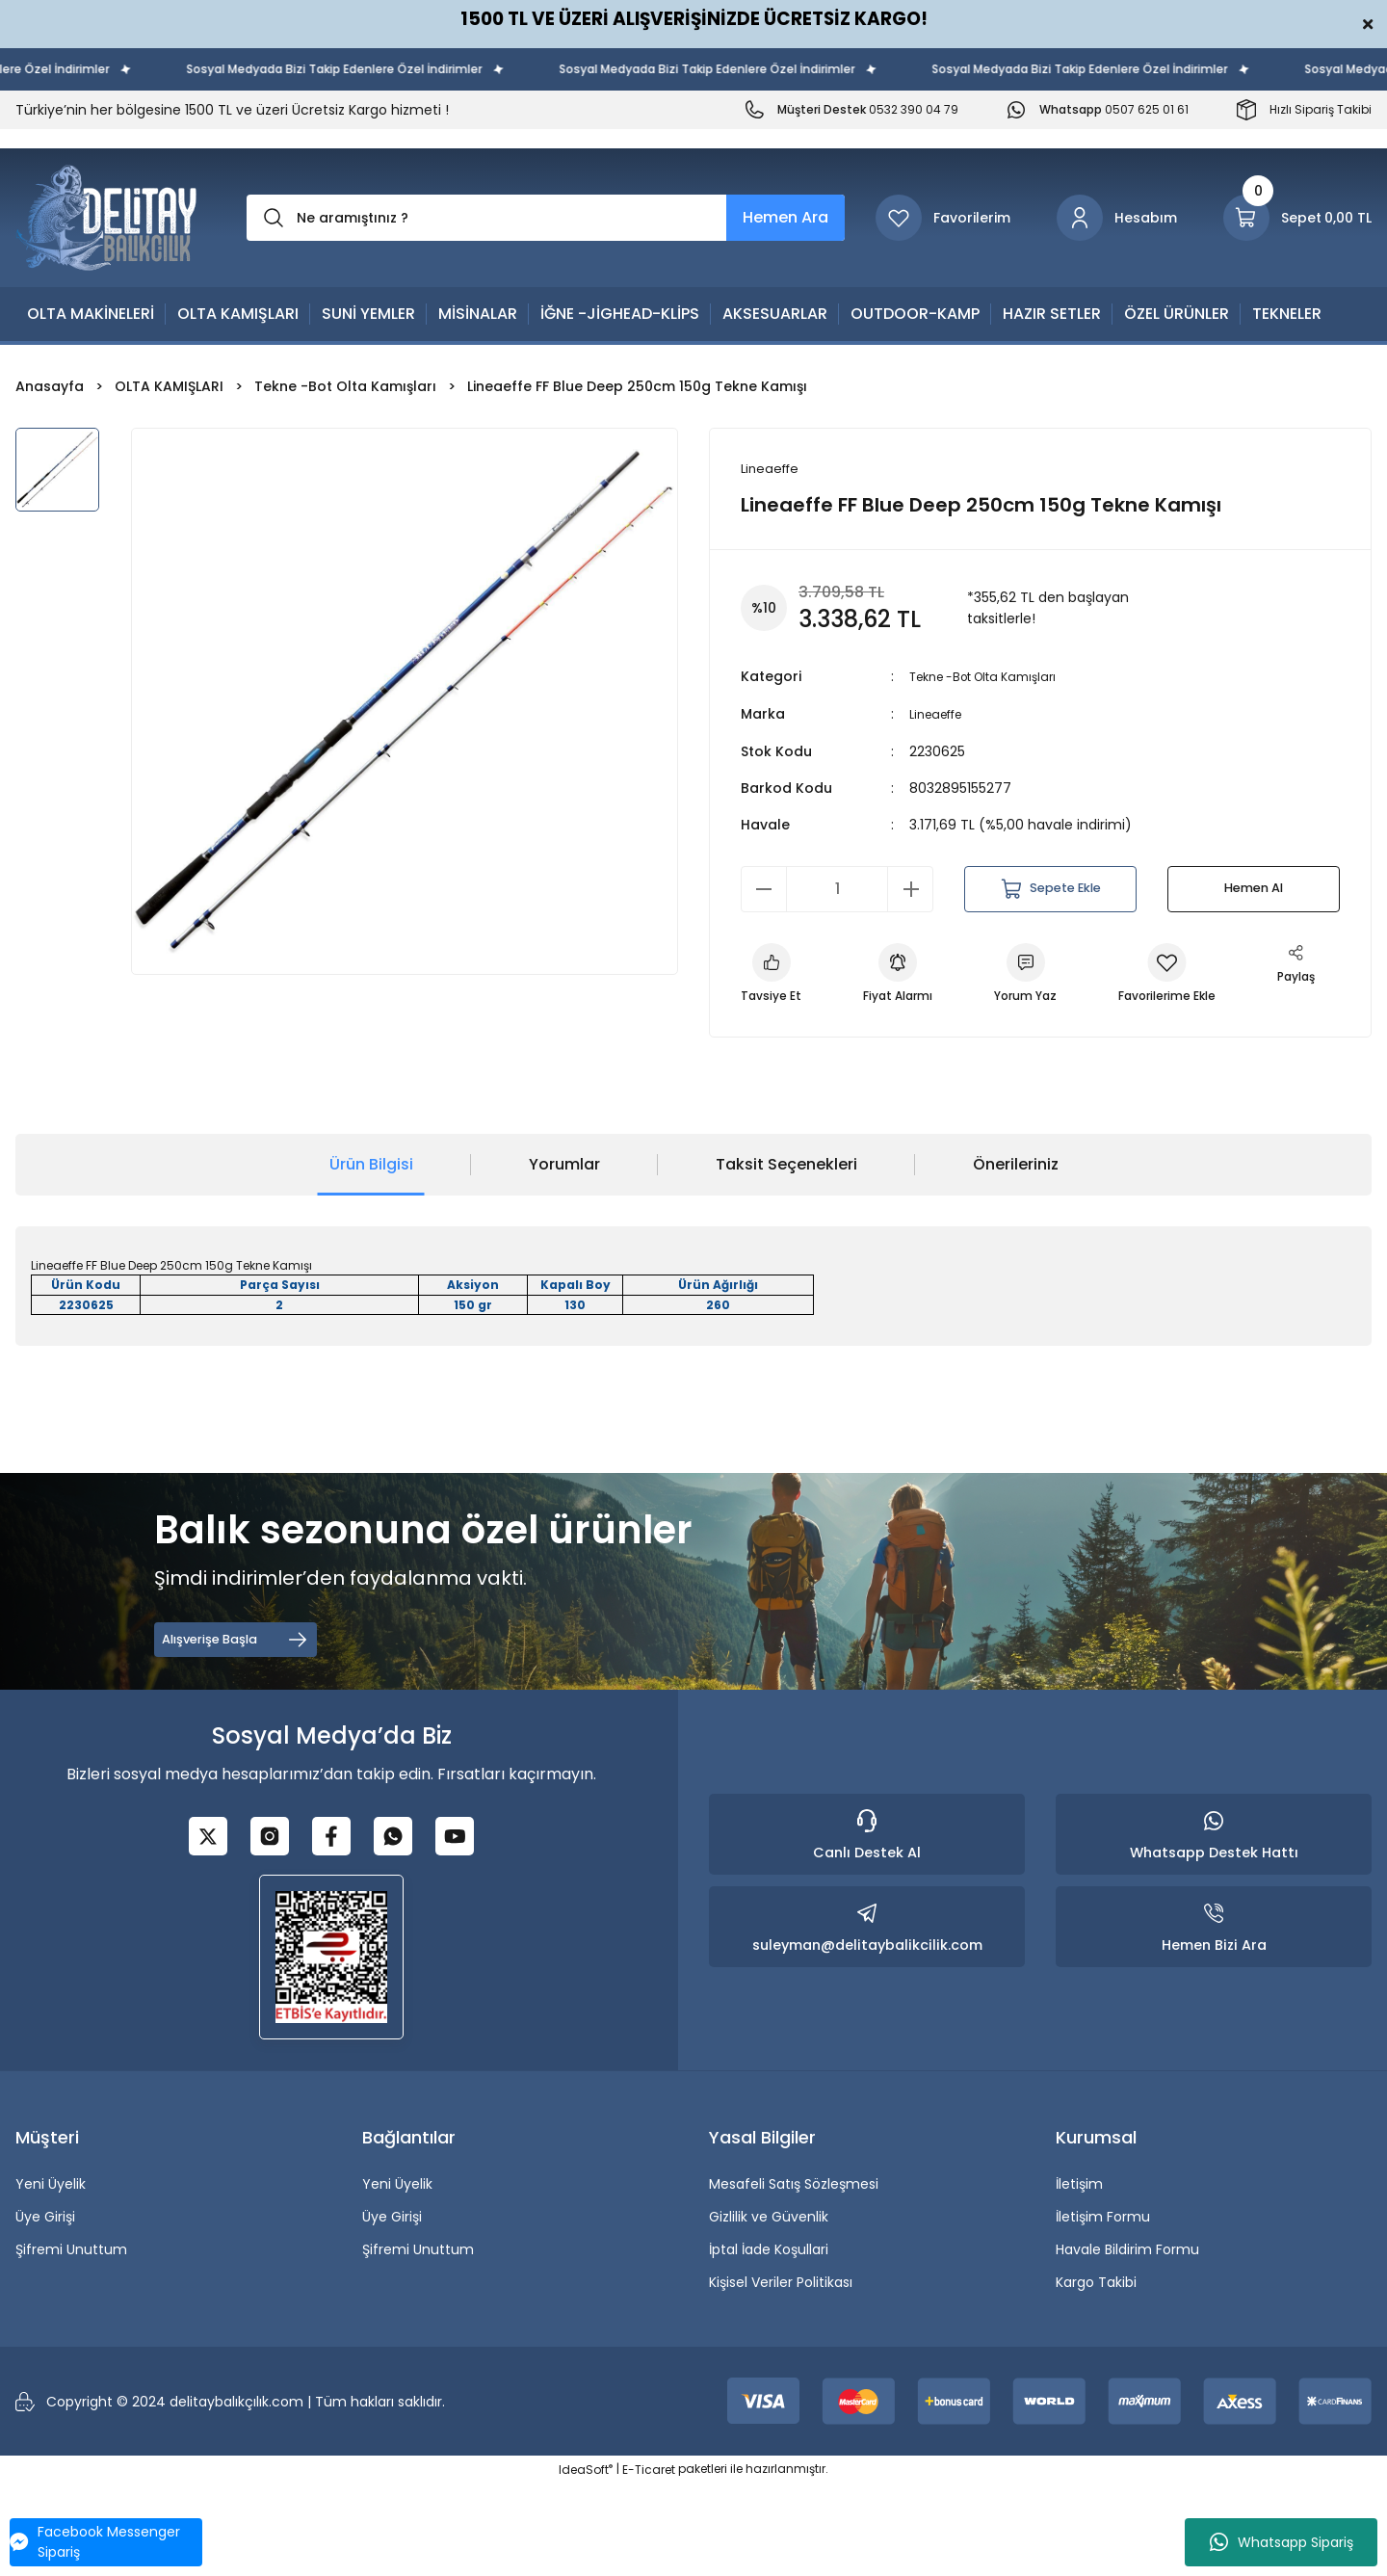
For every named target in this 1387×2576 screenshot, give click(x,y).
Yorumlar (564, 1257)
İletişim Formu (1103, 2309)
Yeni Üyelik (50, 2276)
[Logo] (106, 218)
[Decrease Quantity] (764, 890)
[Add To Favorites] (1209, 979)
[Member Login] (1117, 218)
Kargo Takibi (1096, 2374)
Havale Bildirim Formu (1127, 2342)
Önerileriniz (1016, 1257)
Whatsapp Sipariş (1281, 2542)
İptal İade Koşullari (768, 2342)
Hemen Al (1254, 890)
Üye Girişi (45, 2309)
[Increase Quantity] (910, 890)
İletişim (1079, 2276)
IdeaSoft (586, 2562)
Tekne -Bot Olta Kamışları (995, 679)
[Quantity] (837, 890)
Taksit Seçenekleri (786, 1257)
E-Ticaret (648, 2562)
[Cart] (1297, 218)
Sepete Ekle (1050, 890)
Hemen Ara (785, 217)
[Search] (546, 218)
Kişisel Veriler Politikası (780, 2374)
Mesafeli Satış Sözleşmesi (793, 2276)
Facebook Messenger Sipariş (95, 2542)
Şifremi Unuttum (71, 2342)
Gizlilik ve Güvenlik (768, 2309)
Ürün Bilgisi (371, 1257)
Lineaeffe (941, 715)
